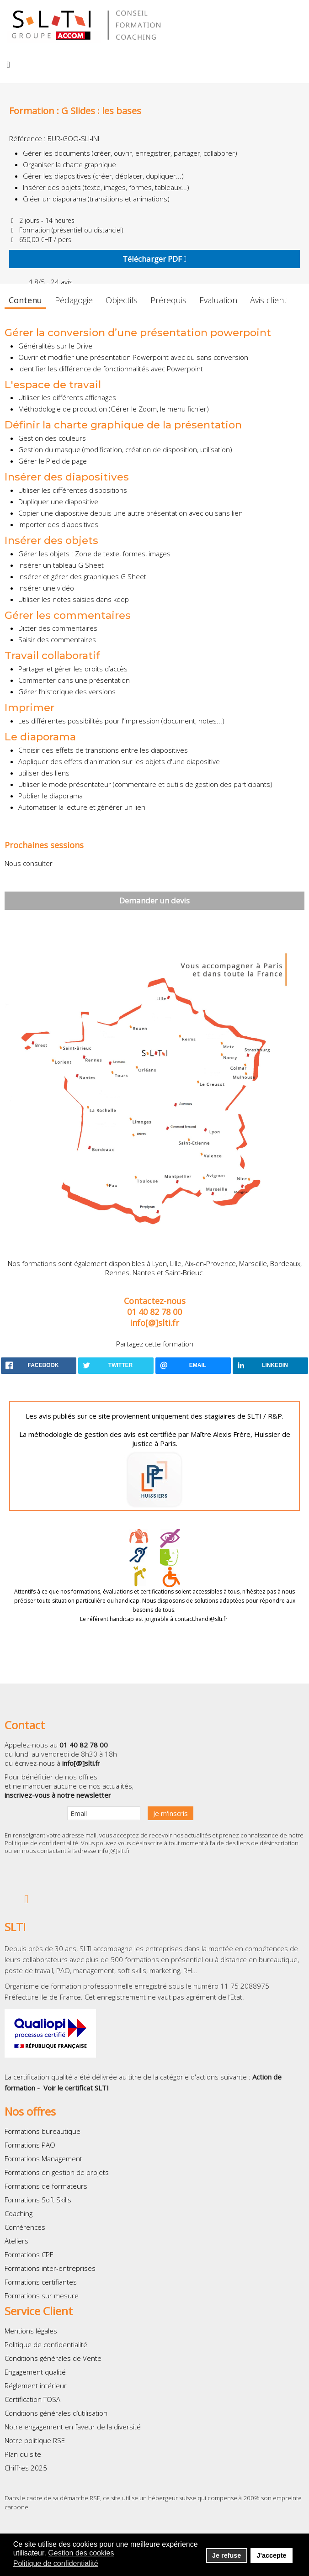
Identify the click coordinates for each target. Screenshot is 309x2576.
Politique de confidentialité (41, 1843)
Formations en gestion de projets (57, 2172)
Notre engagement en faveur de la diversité (73, 2426)
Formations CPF (29, 2254)
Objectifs (122, 300)
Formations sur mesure (42, 2295)
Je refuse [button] (226, 2555)
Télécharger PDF (154, 258)
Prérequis (168, 300)
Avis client (268, 300)
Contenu (25, 300)
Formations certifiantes (41, 2281)
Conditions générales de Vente (53, 2358)
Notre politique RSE (35, 2440)
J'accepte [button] (271, 2555)
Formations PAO (30, 2144)
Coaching (18, 2213)
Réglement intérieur (36, 2385)
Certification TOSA (32, 2399)
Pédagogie (74, 300)
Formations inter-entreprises (50, 2268)
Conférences (25, 2227)
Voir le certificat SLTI (76, 2087)
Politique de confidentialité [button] (55, 2563)
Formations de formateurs (46, 2186)
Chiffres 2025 (26, 2467)
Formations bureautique (42, 2131)
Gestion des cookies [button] (81, 2553)
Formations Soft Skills (38, 2199)
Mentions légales (31, 2330)
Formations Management (43, 2158)
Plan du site (23, 2454)
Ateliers (16, 2240)
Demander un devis (154, 900)
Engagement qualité (35, 2371)
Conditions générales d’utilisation (56, 2413)
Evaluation (218, 300)
